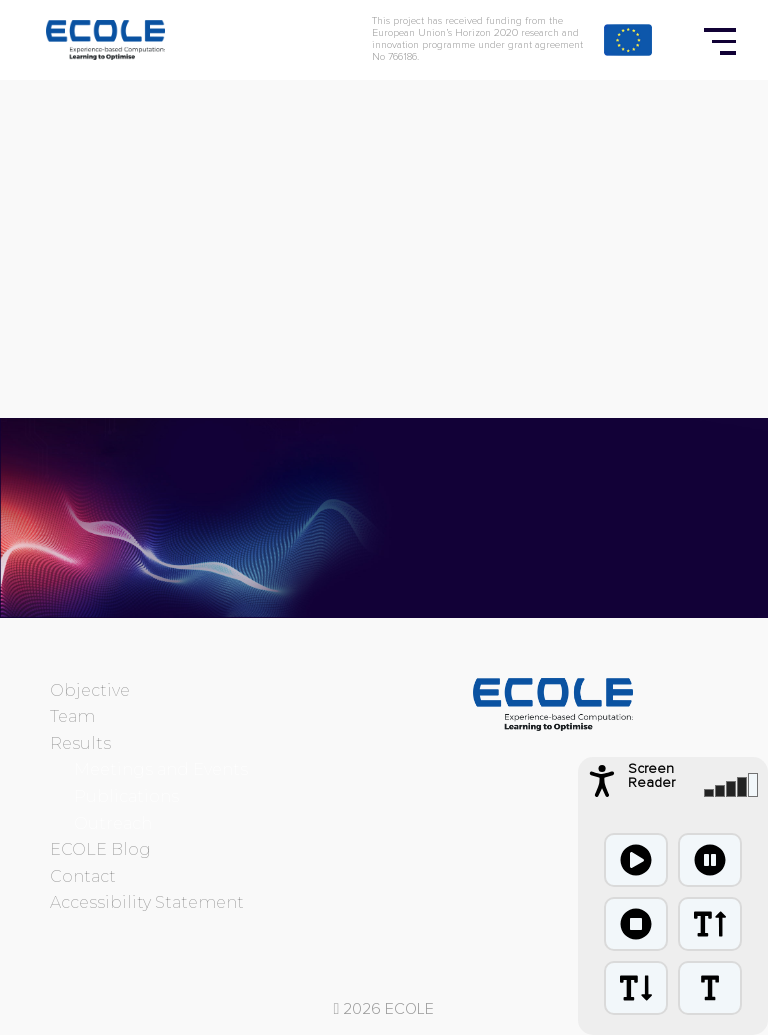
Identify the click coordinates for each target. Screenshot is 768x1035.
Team (72, 716)
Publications (126, 796)
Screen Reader (651, 776)
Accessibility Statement (147, 902)
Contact (83, 876)
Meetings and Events (161, 769)
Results (80, 743)
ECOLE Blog (100, 849)
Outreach (113, 823)
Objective (90, 690)
